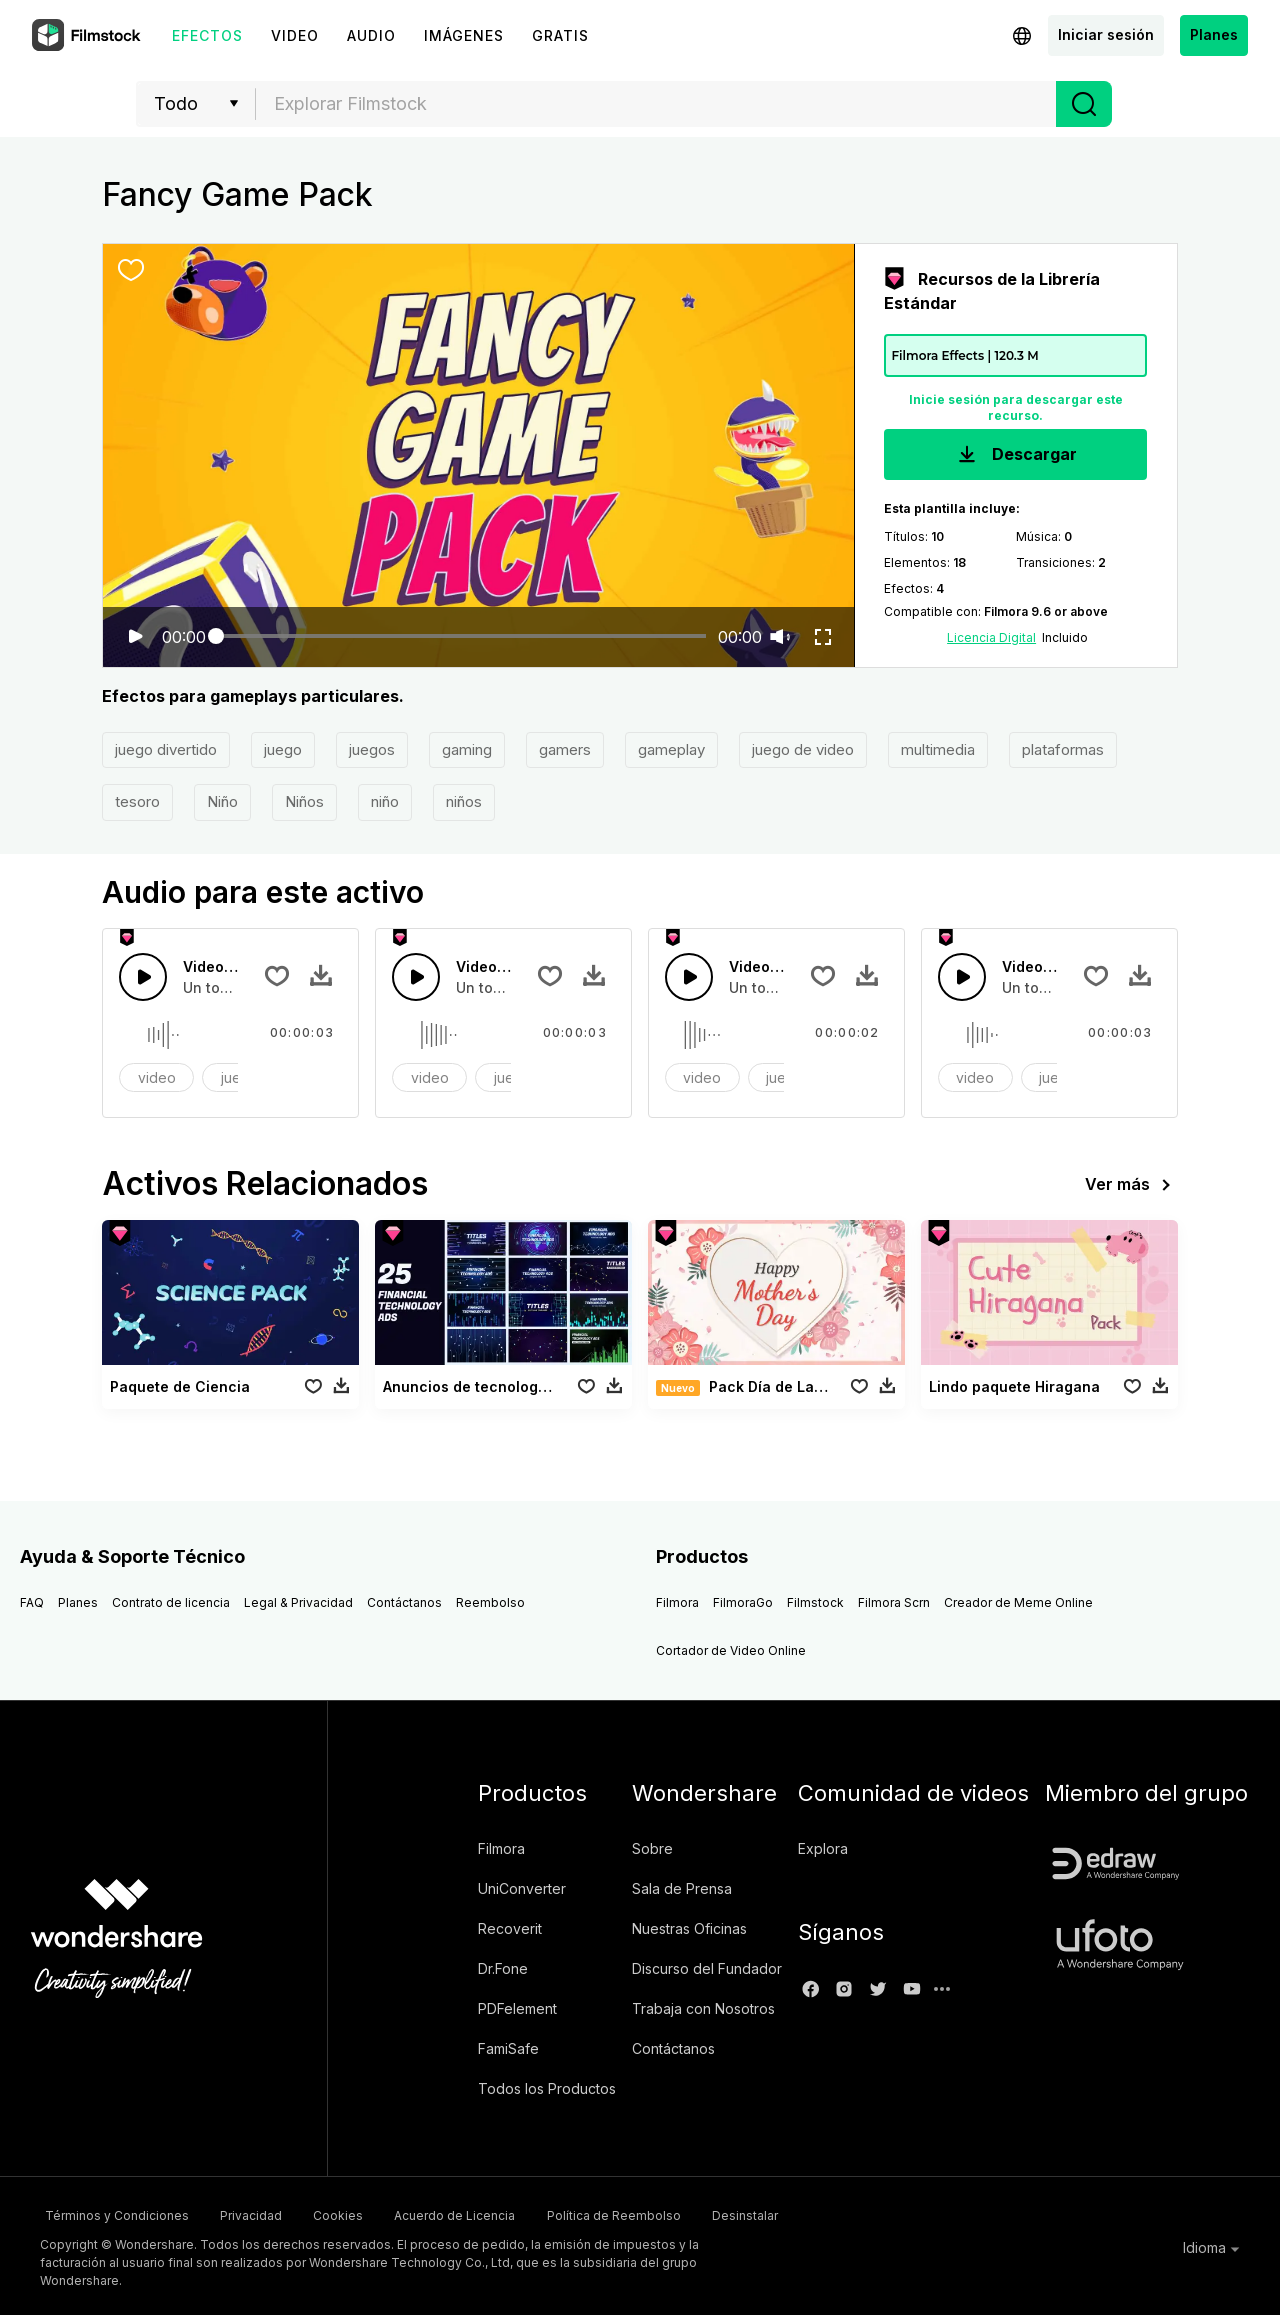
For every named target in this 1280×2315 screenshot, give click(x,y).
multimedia (938, 749)
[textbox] (656, 104)
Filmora (677, 1602)
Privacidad (267, 2213)
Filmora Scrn (894, 1602)
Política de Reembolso (692, 2213)
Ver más (1131, 1185)
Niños (304, 801)
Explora (823, 1848)
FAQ (32, 1602)
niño (385, 801)
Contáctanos (404, 1602)
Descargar (1015, 455)
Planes (1214, 34)
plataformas (1063, 749)
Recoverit (510, 1928)
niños (464, 801)
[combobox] (656, 104)
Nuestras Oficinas (689, 1928)
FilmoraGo (743, 1602)
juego (283, 749)
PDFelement (517, 2008)
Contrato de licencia (171, 1602)
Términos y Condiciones (112, 2213)
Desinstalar (844, 2213)
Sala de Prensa (682, 1888)
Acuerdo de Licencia (512, 2213)
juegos (372, 749)
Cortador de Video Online (731, 1650)
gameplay (671, 749)
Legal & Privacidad (298, 1602)
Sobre (652, 1848)
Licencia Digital (991, 637)
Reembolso (490, 1602)
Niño (222, 801)
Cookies (375, 2213)
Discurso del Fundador (707, 1968)
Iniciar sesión (1106, 34)
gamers (565, 749)
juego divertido (166, 749)
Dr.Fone (503, 1968)
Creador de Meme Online (1018, 1602)
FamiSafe (508, 2048)
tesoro (137, 801)
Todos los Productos (547, 2088)
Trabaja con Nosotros (703, 2008)
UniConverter (522, 1888)
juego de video (803, 749)
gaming (467, 749)
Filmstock (815, 1602)
